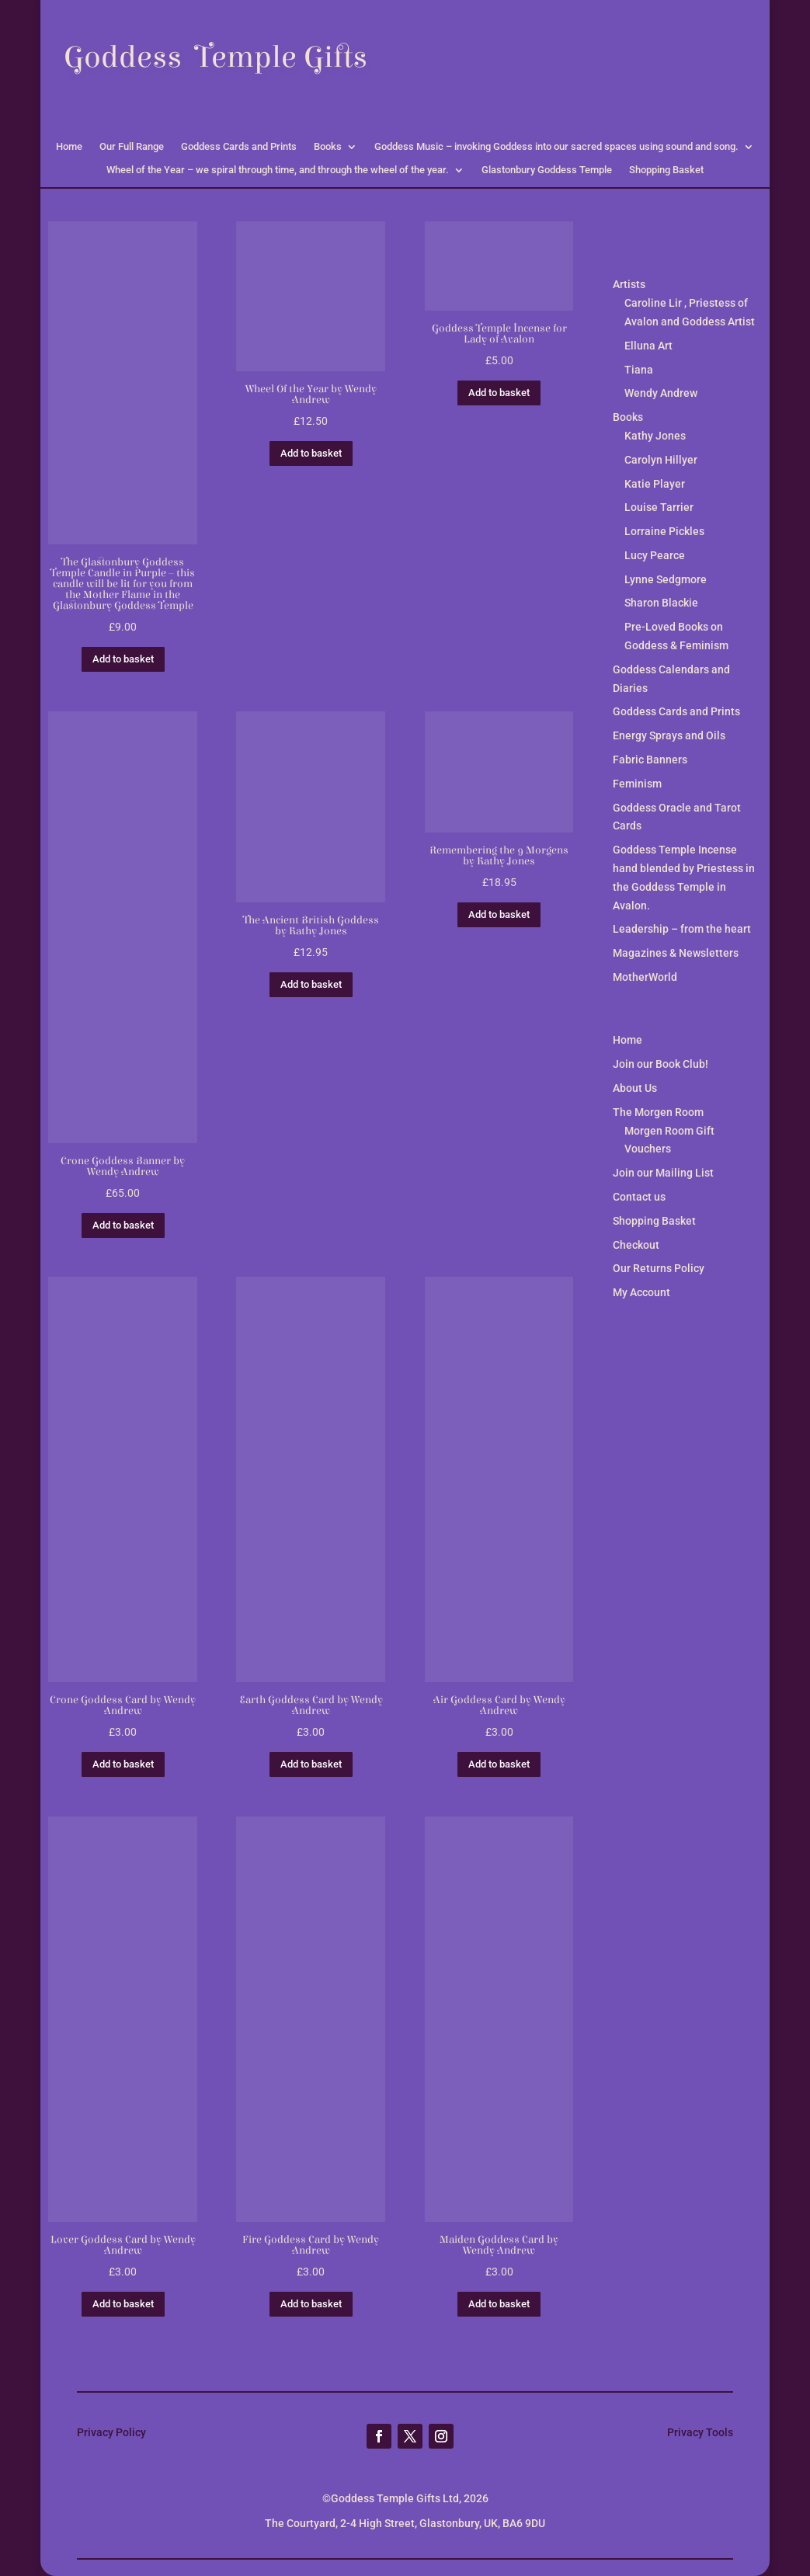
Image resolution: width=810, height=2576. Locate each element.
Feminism (637, 783)
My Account (641, 1292)
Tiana (638, 369)
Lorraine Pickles (664, 531)
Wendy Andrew (660, 393)
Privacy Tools (700, 2432)
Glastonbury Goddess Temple (546, 170)
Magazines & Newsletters (676, 953)
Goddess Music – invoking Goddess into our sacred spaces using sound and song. (556, 146)
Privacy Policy (111, 2432)
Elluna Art (648, 345)
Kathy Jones (655, 435)
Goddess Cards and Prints (239, 146)
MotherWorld (645, 977)
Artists (629, 284)
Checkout (636, 1245)
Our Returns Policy (658, 1268)
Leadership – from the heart (682, 929)
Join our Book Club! (660, 1064)
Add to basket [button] (123, 659)
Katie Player (654, 484)
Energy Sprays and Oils (669, 735)
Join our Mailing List (663, 1172)
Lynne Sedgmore (665, 579)
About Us (635, 1088)
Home (69, 146)
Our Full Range (131, 146)
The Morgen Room (658, 1112)
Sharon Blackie (661, 602)
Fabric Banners (650, 759)
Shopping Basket (666, 170)
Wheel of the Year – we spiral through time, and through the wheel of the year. (277, 170)
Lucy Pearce (654, 555)
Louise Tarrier (659, 507)
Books (328, 146)
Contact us (639, 1197)
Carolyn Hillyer (660, 460)
